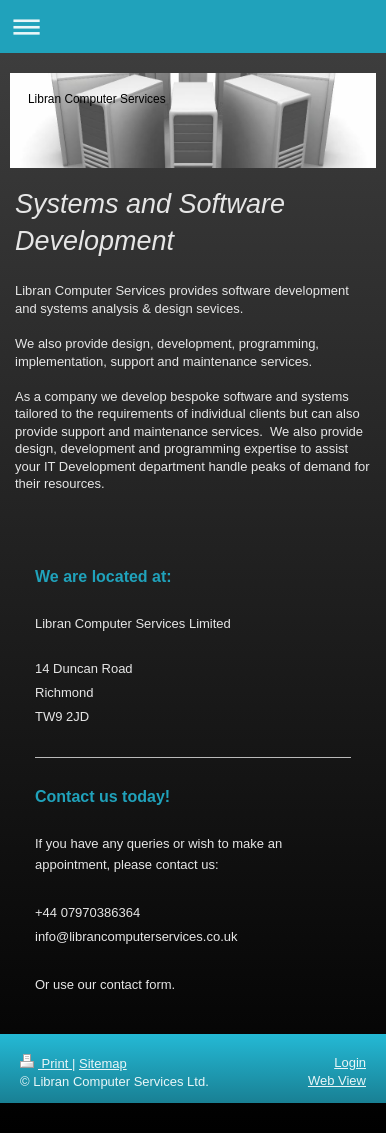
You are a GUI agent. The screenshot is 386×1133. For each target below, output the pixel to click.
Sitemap (103, 1063)
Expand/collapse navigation (193, 26)
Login (350, 1062)
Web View (337, 1080)
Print (46, 1063)
